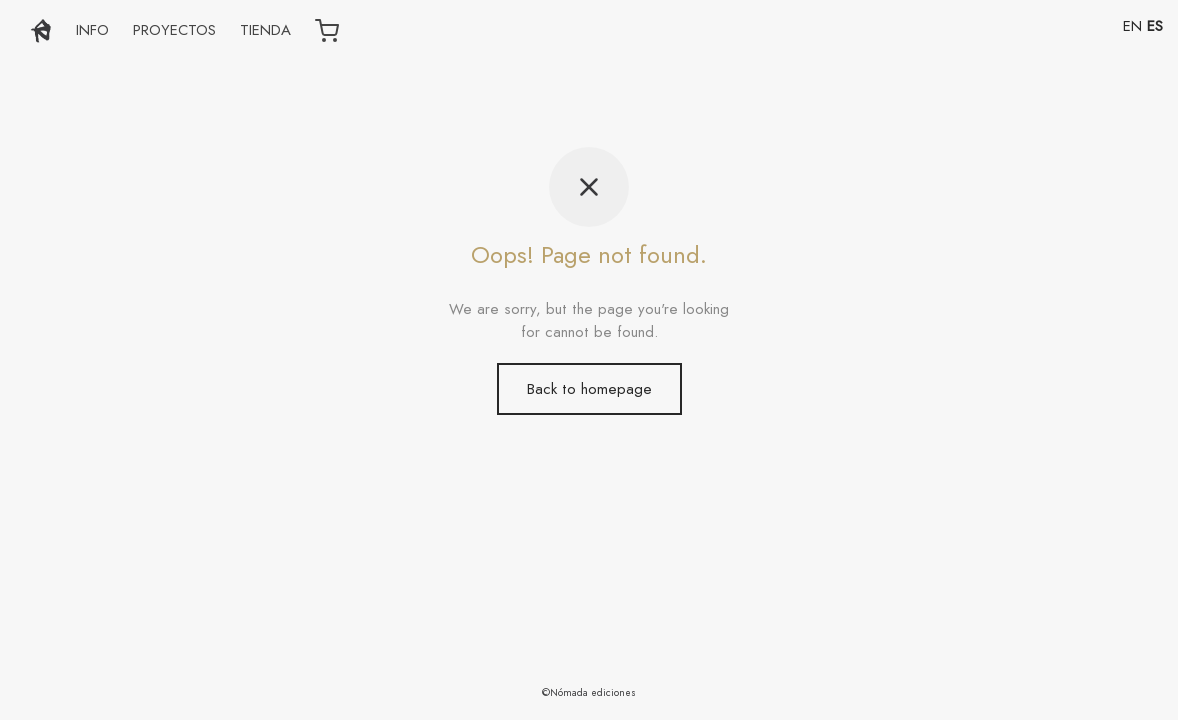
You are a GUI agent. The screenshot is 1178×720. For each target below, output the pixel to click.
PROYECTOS (174, 30)
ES (1155, 26)
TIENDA (265, 30)
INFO (92, 30)
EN (1132, 26)
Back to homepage (589, 389)
